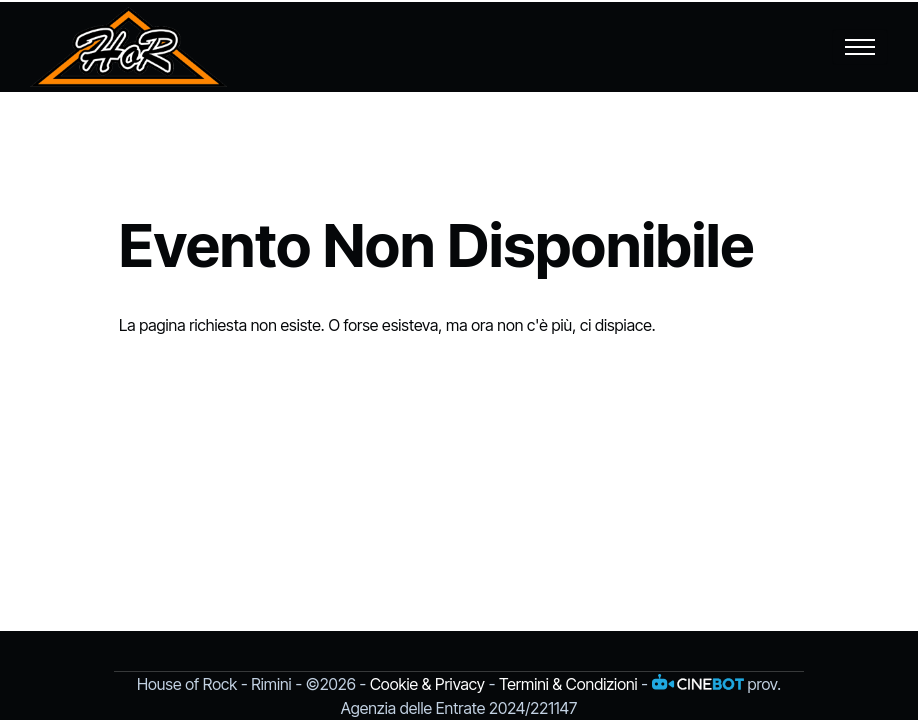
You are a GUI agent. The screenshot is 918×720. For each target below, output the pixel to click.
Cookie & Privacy (427, 684)
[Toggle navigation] (860, 47)
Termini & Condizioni (568, 684)
